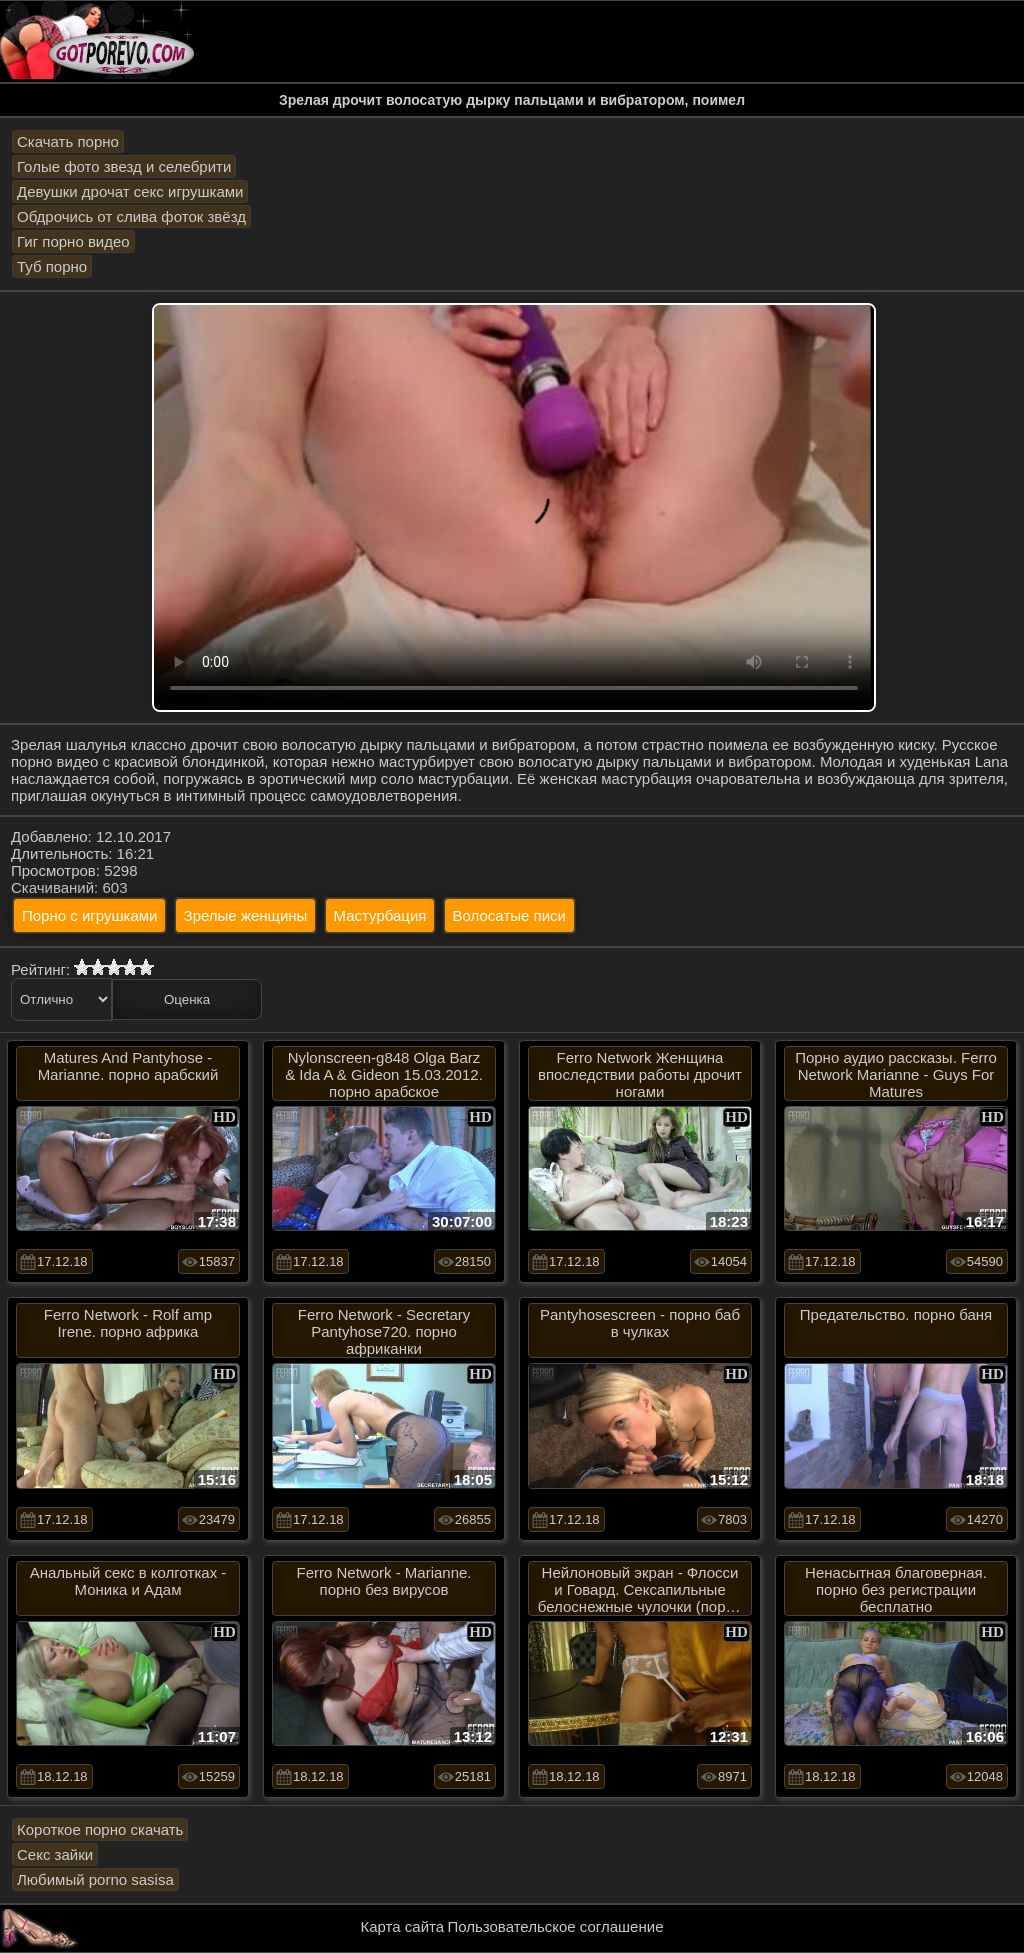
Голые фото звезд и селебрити (124, 166)
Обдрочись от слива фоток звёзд (131, 216)
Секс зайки (55, 1854)
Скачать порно (68, 141)
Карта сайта (403, 1926)
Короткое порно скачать (100, 1829)
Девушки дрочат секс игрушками (130, 191)
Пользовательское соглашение (555, 1926)
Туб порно (52, 266)
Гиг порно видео (73, 241)
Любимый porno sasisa (95, 1879)
